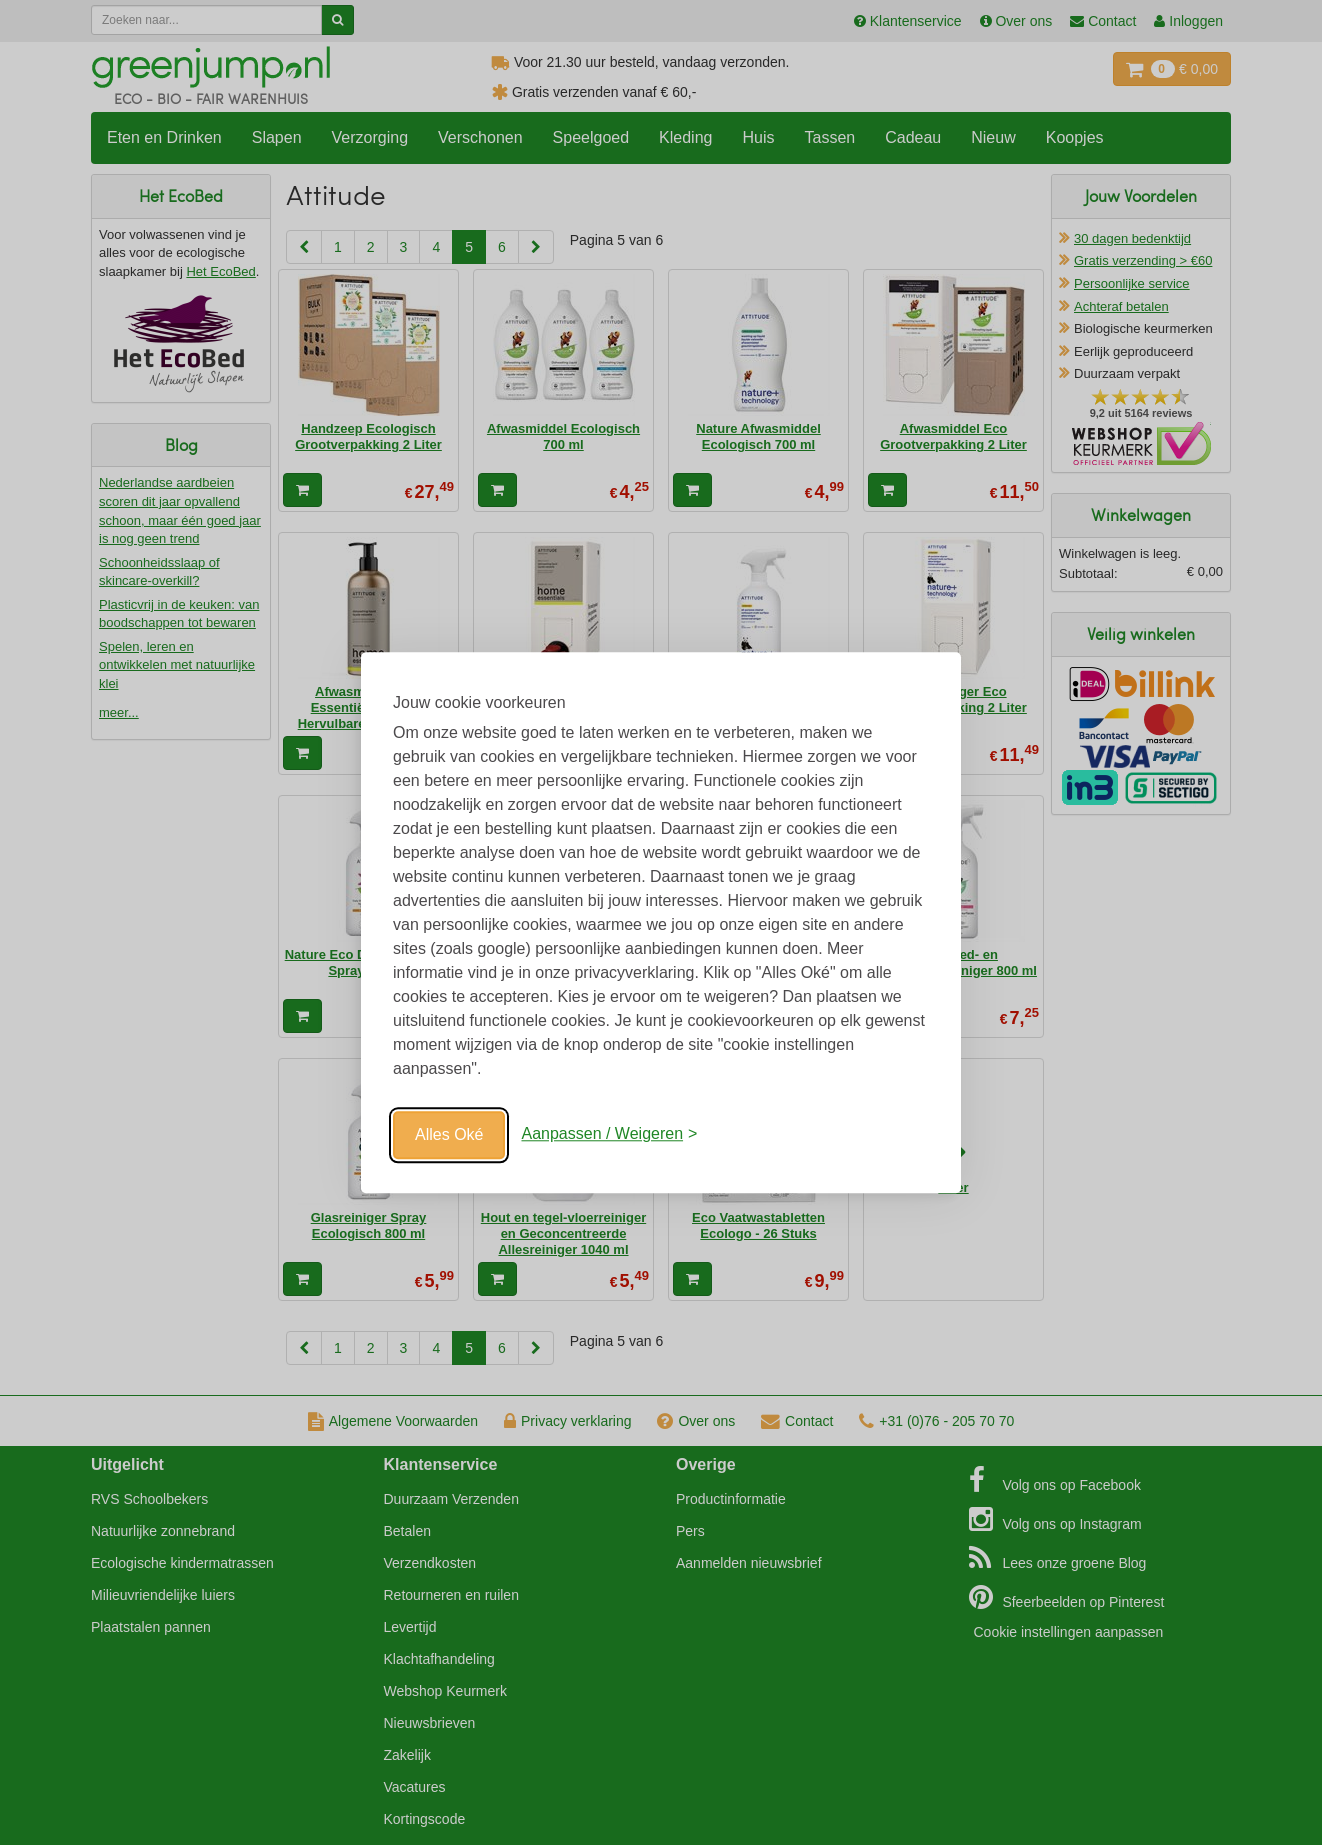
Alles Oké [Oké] (449, 1134)
